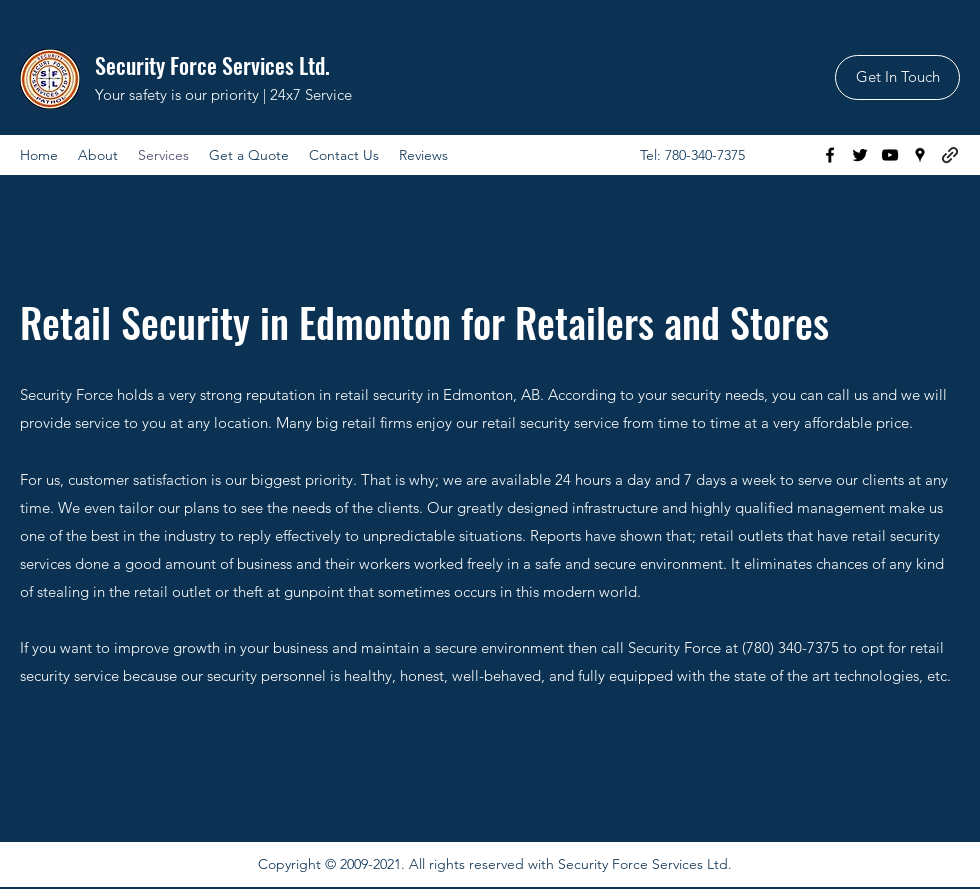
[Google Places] (920, 155)
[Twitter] (860, 155)
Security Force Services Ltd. (212, 65)
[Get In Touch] (897, 77)
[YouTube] (890, 155)
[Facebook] (830, 155)
